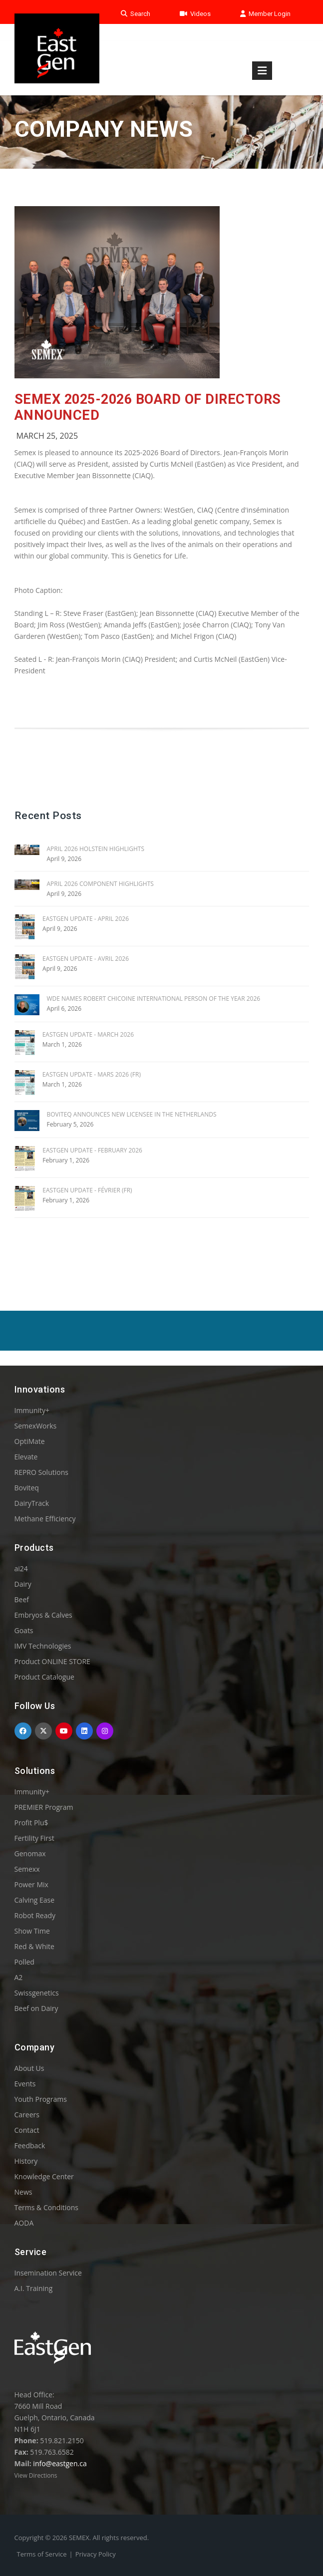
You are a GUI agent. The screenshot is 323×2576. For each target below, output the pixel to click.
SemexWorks (35, 1426)
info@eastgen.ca (59, 2463)
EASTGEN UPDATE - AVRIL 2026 (85, 958)
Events (25, 2083)
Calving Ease (34, 1900)
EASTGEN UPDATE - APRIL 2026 (85, 918)
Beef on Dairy (36, 2008)
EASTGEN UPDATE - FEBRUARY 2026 (92, 1150)
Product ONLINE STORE (52, 1661)
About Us (29, 2068)
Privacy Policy (95, 2554)
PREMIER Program (43, 1807)
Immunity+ (32, 1410)
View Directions (35, 2475)
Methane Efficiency (45, 1518)
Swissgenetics (36, 1993)
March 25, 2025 (47, 435)
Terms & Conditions (46, 2207)
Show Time (32, 1931)
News (23, 2192)
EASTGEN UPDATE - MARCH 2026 (88, 1034)
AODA (24, 2223)
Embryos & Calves (43, 1615)
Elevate (26, 1456)
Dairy (22, 1584)
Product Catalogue (44, 1677)
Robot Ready (35, 1915)
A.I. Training (33, 2288)
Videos (195, 13)
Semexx (27, 1869)
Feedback (29, 2145)
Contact (26, 2130)
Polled (24, 1962)
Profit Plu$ (31, 1822)
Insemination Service (48, 2273)
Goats (23, 1630)
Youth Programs (40, 2099)
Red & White (34, 1946)
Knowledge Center (44, 2176)
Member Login (265, 13)
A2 (18, 1977)
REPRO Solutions (41, 1472)
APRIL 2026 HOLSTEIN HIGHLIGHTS (95, 849)
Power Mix (31, 1884)
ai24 (21, 1568)
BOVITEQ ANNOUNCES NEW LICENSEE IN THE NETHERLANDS (132, 1114)
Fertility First (34, 1838)
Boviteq (26, 1487)
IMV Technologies (42, 1646)
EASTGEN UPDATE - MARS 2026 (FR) (91, 1074)
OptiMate (29, 1441)
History (26, 2161)
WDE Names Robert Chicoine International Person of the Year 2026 (154, 998)
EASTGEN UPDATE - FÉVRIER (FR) (87, 1190)
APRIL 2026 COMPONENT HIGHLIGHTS (100, 883)
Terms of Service (42, 2554)
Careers (26, 2114)
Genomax (30, 1853)
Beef (21, 1599)
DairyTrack (31, 1503)
